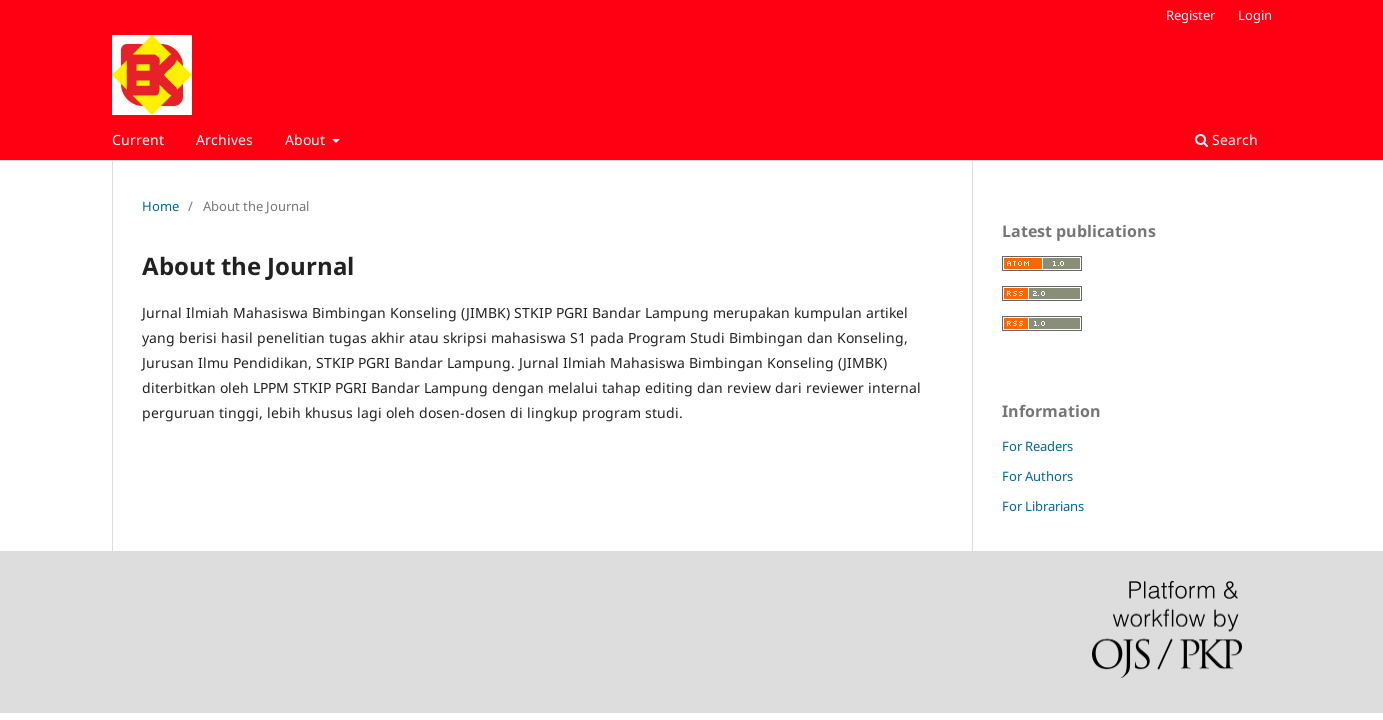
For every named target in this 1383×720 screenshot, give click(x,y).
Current (138, 139)
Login (1255, 15)
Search (1226, 139)
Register (1190, 15)
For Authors (1037, 476)
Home (160, 206)
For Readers (1037, 446)
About (307, 139)
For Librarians (1043, 506)
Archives (224, 139)
